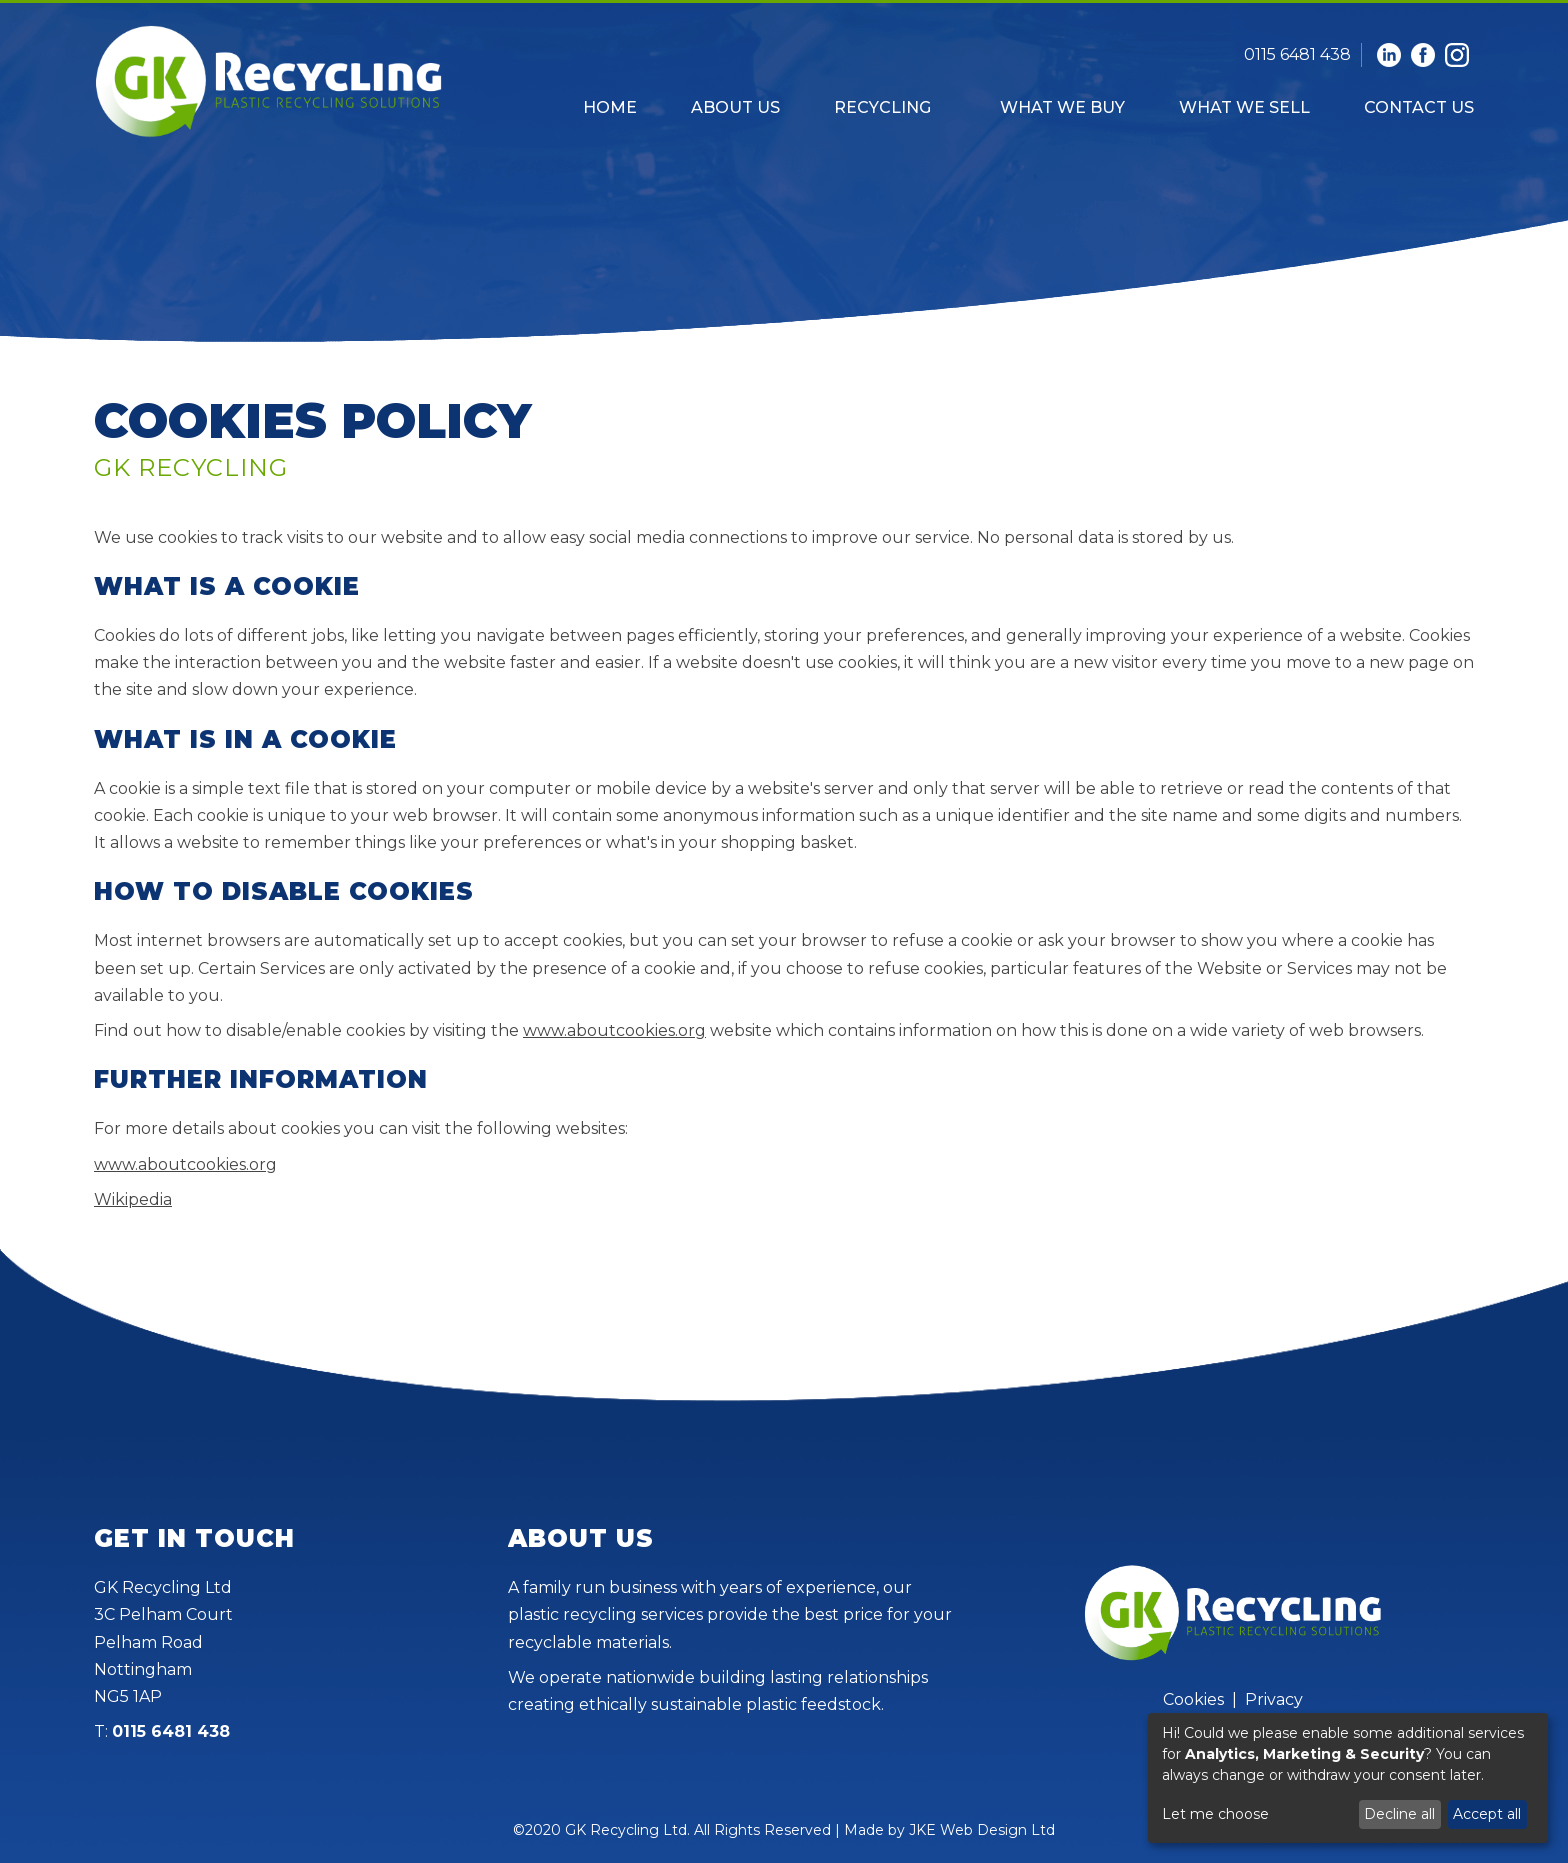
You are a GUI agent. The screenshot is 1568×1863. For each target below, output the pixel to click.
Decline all (1399, 1814)
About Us (735, 107)
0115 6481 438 (1297, 54)
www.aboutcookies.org (614, 1030)
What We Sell (1244, 107)
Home (610, 107)
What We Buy (1062, 107)
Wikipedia (133, 1199)
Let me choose (1215, 1814)
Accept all (1487, 1814)
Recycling (882, 107)
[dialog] (1348, 1778)
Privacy (1274, 1699)
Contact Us (1419, 107)
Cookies (1193, 1699)
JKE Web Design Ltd (982, 1830)
